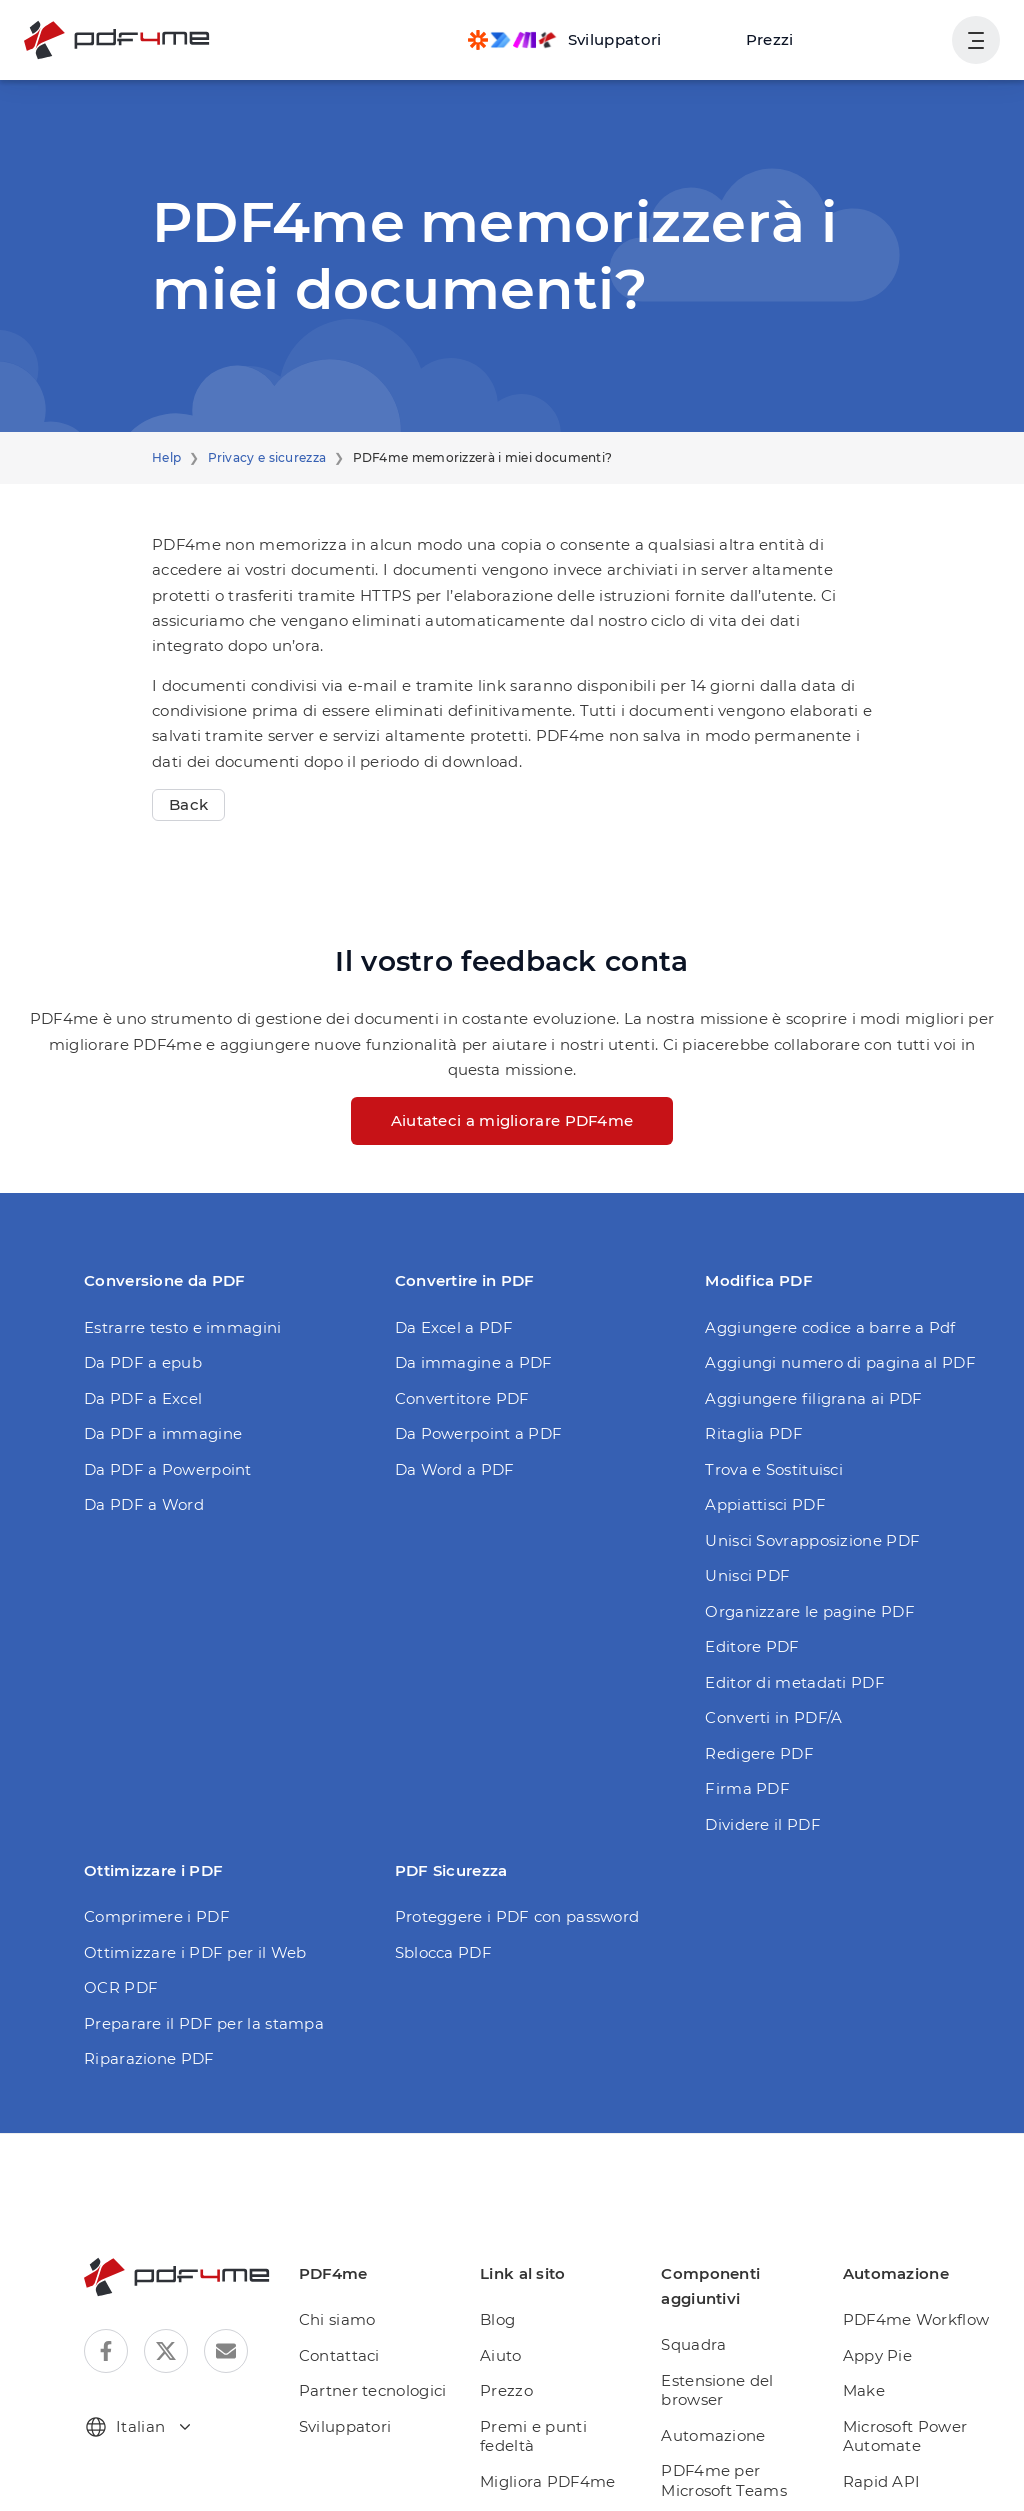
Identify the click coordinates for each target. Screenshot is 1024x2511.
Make (866, 2340)
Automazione (715, 2385)
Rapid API (881, 2430)
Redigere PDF (754, 1702)
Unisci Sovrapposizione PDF (804, 1489)
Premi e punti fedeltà (564, 2375)
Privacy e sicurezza (258, 458)
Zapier (869, 2466)
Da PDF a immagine (154, 1383)
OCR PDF (119, 1937)
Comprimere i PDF (148, 1866)
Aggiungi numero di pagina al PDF (824, 1312)
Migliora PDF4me (552, 2411)
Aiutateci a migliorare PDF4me (512, 1070)
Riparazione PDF (143, 2008)
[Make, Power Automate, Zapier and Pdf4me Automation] (582, 40)
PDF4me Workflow (911, 2269)
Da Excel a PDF (450, 1276)
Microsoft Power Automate (903, 2385)
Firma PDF (742, 1738)
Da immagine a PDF (465, 1312)
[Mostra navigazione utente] (976, 40)
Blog (507, 2269)
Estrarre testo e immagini (171, 1276)
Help (165, 458)
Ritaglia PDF (749, 1383)
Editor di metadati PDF (784, 1631)
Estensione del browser (721, 2340)
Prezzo (516, 2340)
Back (186, 779)
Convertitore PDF (455, 1347)
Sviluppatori (356, 2375)
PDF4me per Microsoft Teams (726, 2430)
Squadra (699, 2294)
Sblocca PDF (440, 1901)
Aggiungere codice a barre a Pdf (817, 1276)
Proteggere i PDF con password (505, 1866)
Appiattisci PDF (758, 1454)
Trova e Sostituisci (769, 1418)
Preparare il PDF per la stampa (192, 1972)
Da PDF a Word (139, 1454)
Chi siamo (349, 2269)
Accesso (898, 39)
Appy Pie (878, 2304)
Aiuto (510, 2304)
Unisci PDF (744, 1525)
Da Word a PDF (450, 1418)
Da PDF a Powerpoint (159, 1418)
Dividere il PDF (757, 1773)
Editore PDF (747, 1596)
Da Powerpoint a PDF (470, 1383)
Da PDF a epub (137, 1312)
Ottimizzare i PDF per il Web (182, 1901)
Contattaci (350, 2304)
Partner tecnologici (380, 2340)
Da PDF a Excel (139, 1347)
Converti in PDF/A (767, 1667)
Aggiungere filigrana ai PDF (801, 1347)
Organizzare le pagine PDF (799, 1560)
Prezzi (779, 39)
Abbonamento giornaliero (540, 2456)
